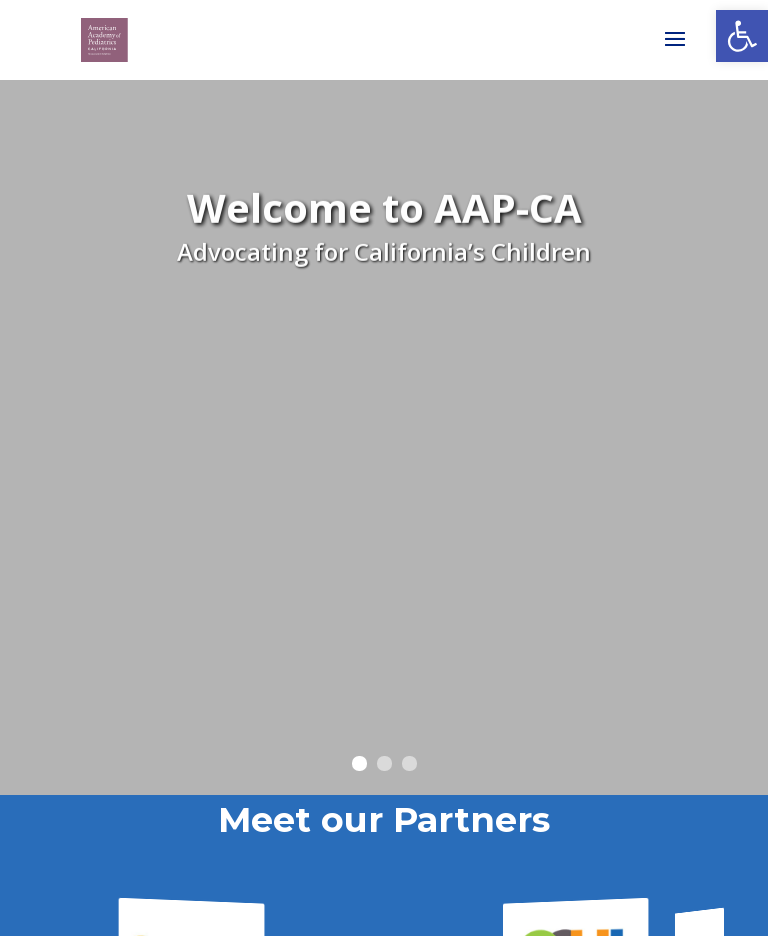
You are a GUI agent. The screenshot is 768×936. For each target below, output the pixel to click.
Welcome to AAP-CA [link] (384, 214)
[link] (742, 36)
